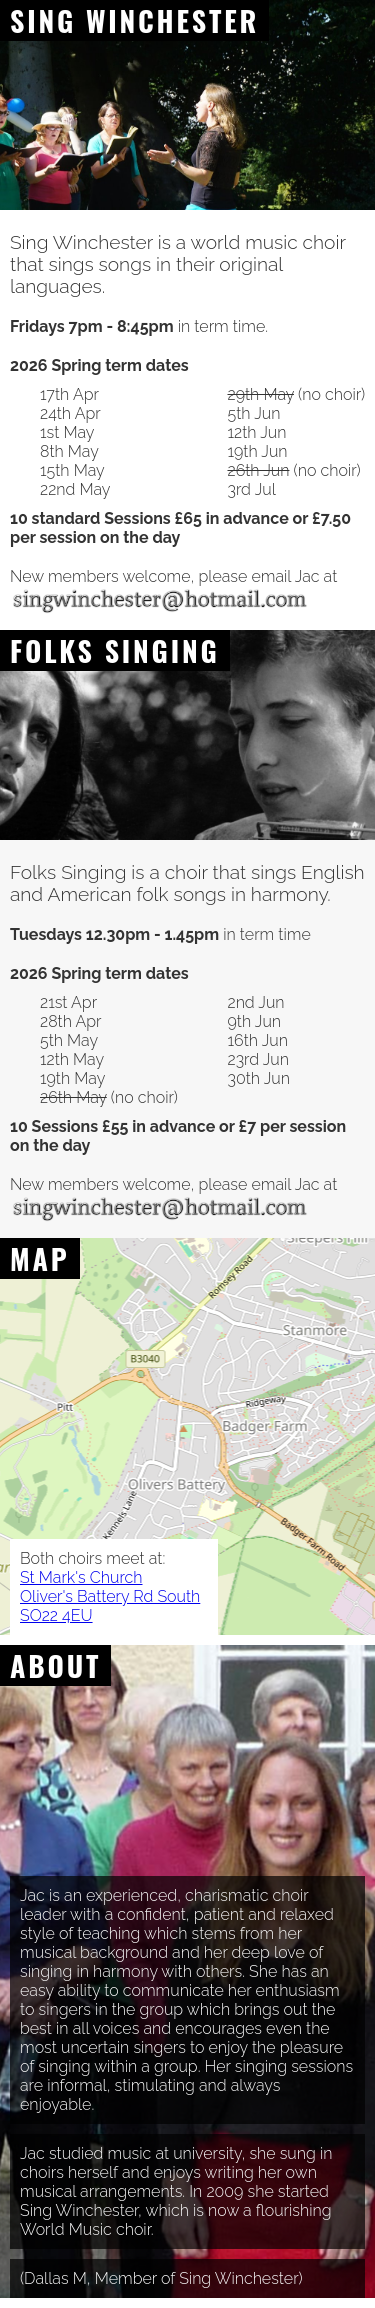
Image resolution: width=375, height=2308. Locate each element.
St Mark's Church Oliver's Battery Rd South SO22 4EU (110, 1596)
